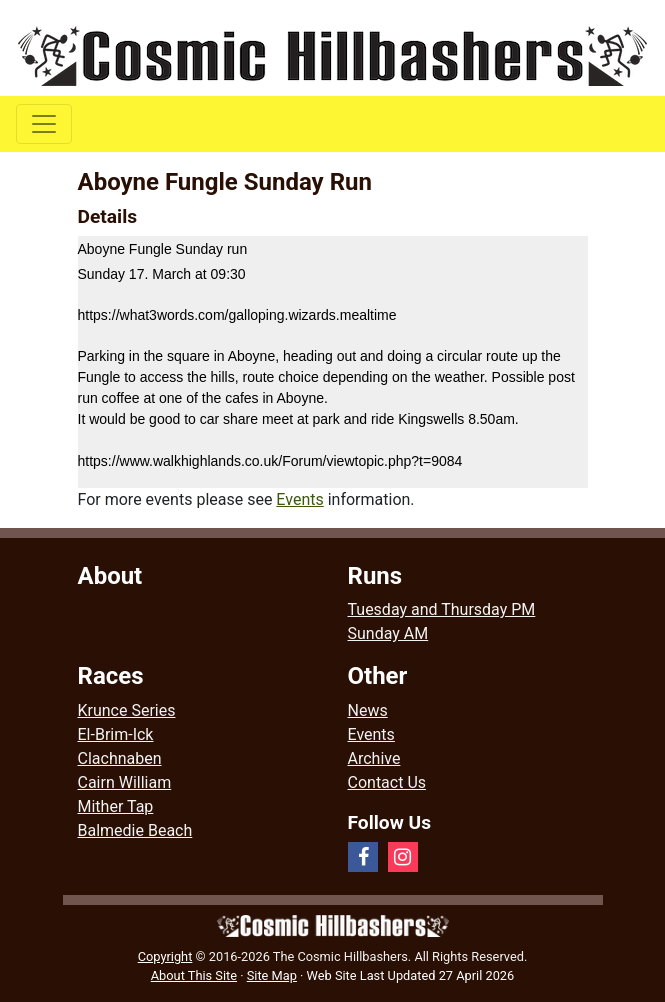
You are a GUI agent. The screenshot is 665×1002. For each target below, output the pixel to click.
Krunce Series (127, 710)
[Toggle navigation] (44, 124)
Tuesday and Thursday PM (442, 609)
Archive (374, 758)
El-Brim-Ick (116, 734)
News (368, 710)
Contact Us (387, 782)
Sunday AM (388, 633)
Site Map (272, 975)
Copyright (165, 956)
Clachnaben (120, 758)
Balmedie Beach (135, 830)
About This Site (194, 975)
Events (299, 499)
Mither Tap (116, 806)
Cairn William (125, 782)
